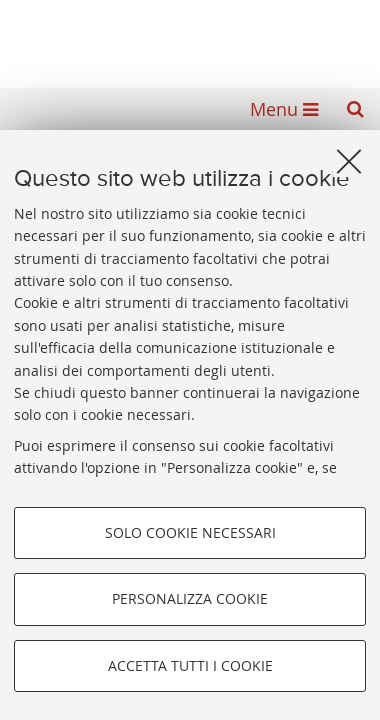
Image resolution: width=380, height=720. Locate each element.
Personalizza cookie (190, 598)
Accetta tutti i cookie (190, 665)
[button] (355, 109)
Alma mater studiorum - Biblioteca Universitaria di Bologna (190, 37)
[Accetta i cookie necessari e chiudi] (349, 161)
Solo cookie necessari (190, 532)
